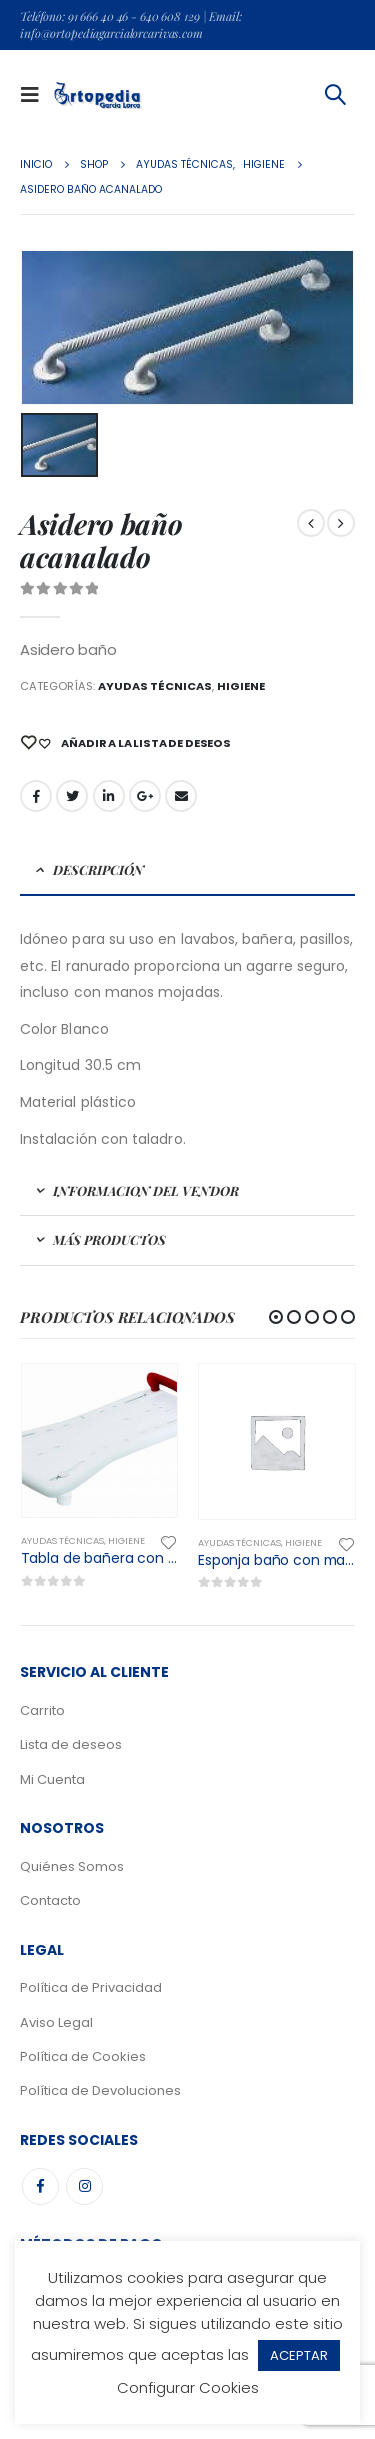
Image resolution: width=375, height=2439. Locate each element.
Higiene (241, 686)
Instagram (84, 2186)
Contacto (50, 1900)
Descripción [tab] (98, 869)
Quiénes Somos (72, 1866)
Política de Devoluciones (100, 2090)
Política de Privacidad (91, 1987)
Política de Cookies (83, 2056)
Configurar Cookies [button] (188, 2387)
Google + (145, 796)
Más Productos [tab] (109, 1239)
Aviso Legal (56, 2022)
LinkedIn (109, 796)
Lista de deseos (71, 1744)
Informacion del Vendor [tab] (146, 1190)
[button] (276, 1317)
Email (181, 796)
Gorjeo (72, 796)
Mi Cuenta (52, 1779)
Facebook (36, 796)
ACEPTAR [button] (299, 2355)
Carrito (42, 1710)
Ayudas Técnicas (155, 686)
